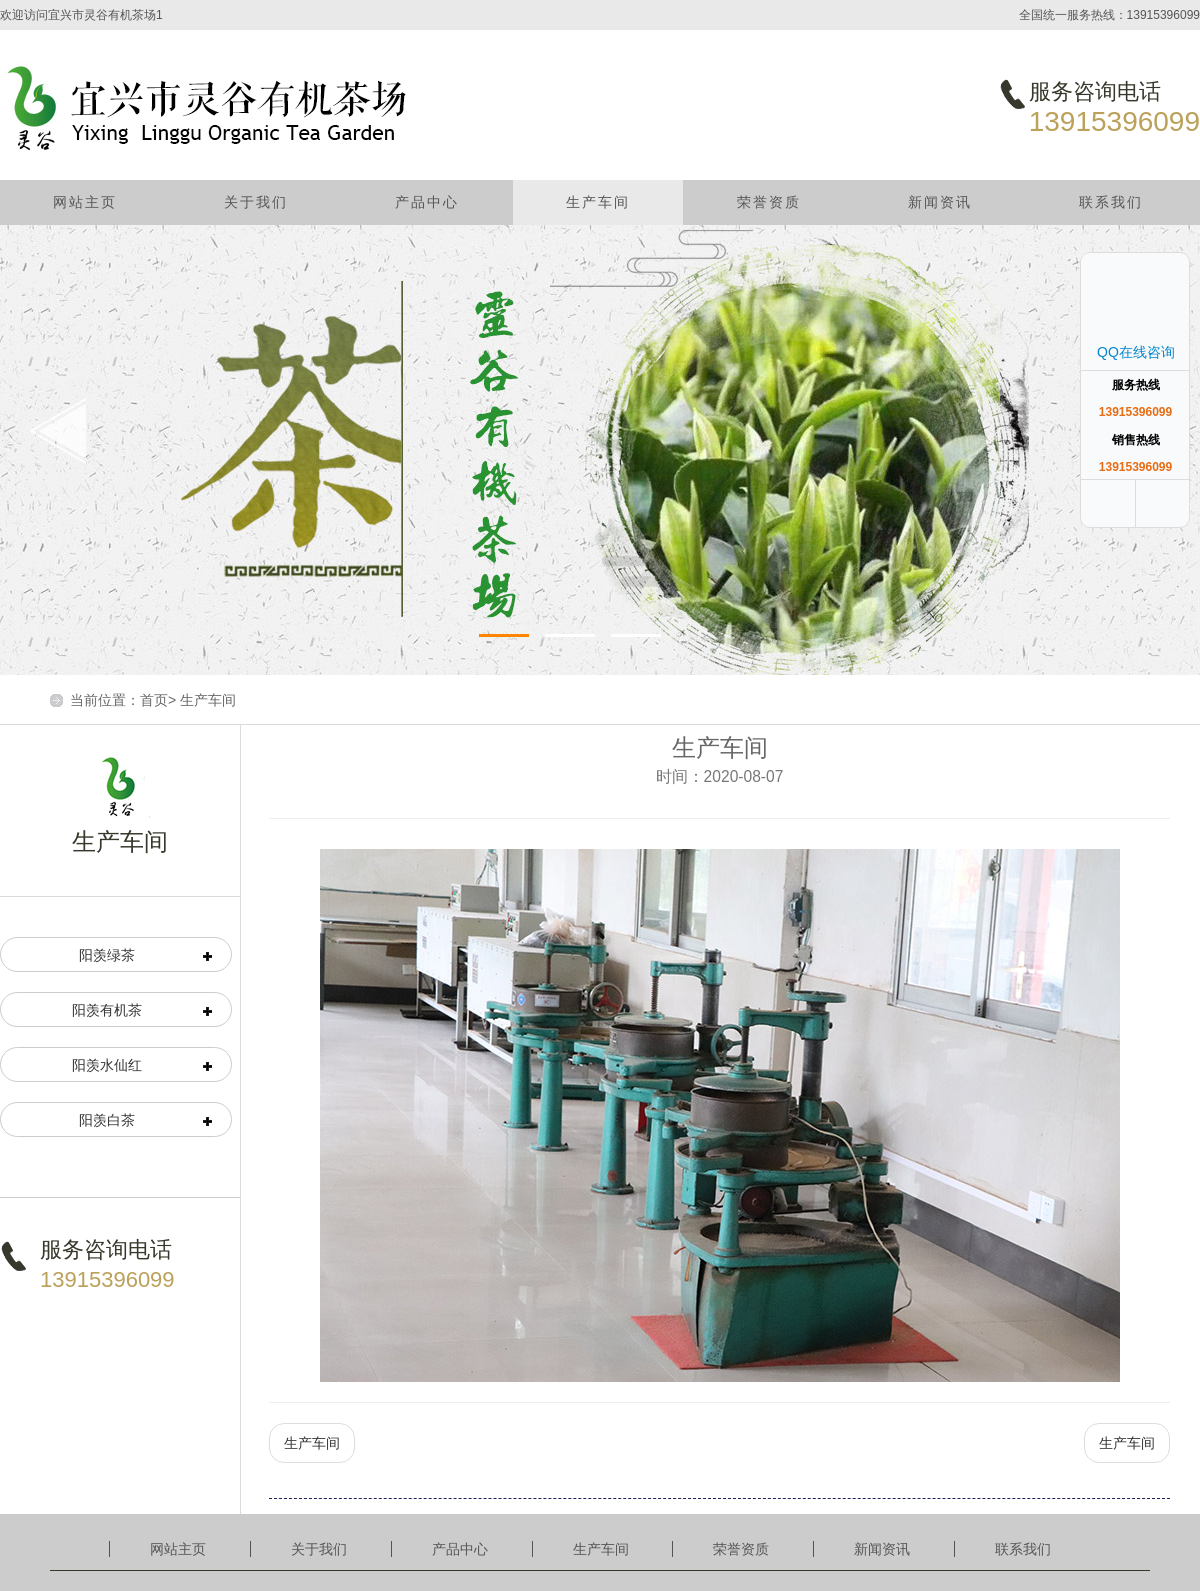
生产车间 (598, 202)
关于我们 (256, 202)
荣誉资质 (769, 202)
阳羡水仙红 (107, 1065)
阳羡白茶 (107, 1120)
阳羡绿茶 (107, 955)
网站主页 (85, 202)
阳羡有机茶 (107, 1010)
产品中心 (427, 202)
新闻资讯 (940, 202)
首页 (154, 700)
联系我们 (1111, 202)
